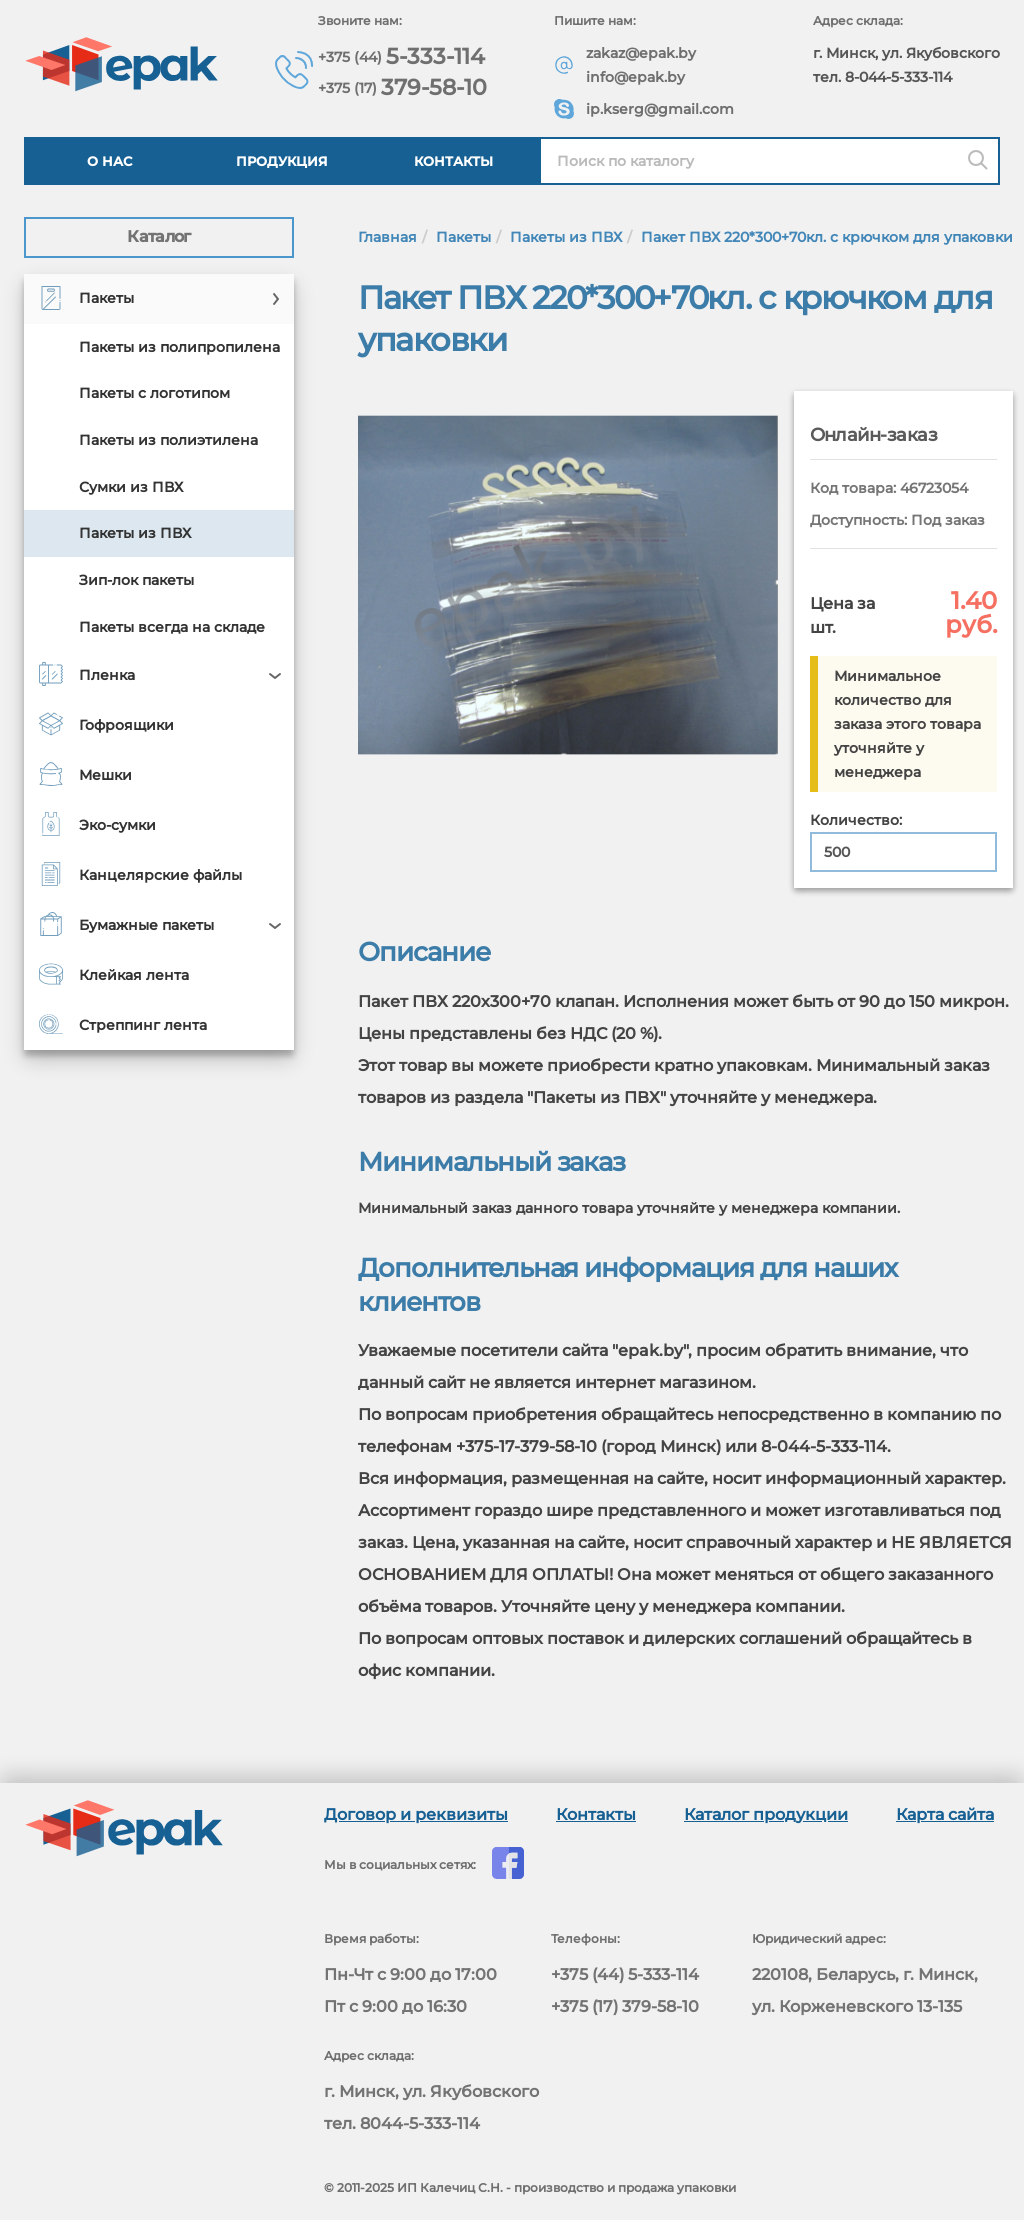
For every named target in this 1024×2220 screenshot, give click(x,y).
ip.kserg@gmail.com (660, 109)
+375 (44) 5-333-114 (625, 1974)
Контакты (453, 161)
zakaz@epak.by (641, 53)
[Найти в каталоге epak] (769, 161)
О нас (109, 161)
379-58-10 (402, 86)
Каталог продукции (766, 1814)
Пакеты (463, 237)
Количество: (856, 820)
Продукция (282, 161)
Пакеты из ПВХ (566, 237)
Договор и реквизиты (416, 1814)
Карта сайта (945, 1814)
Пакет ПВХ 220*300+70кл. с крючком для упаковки (827, 237)
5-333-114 (401, 55)
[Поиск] (978, 161)
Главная (387, 237)
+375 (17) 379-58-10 (625, 2006)
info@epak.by (635, 77)
